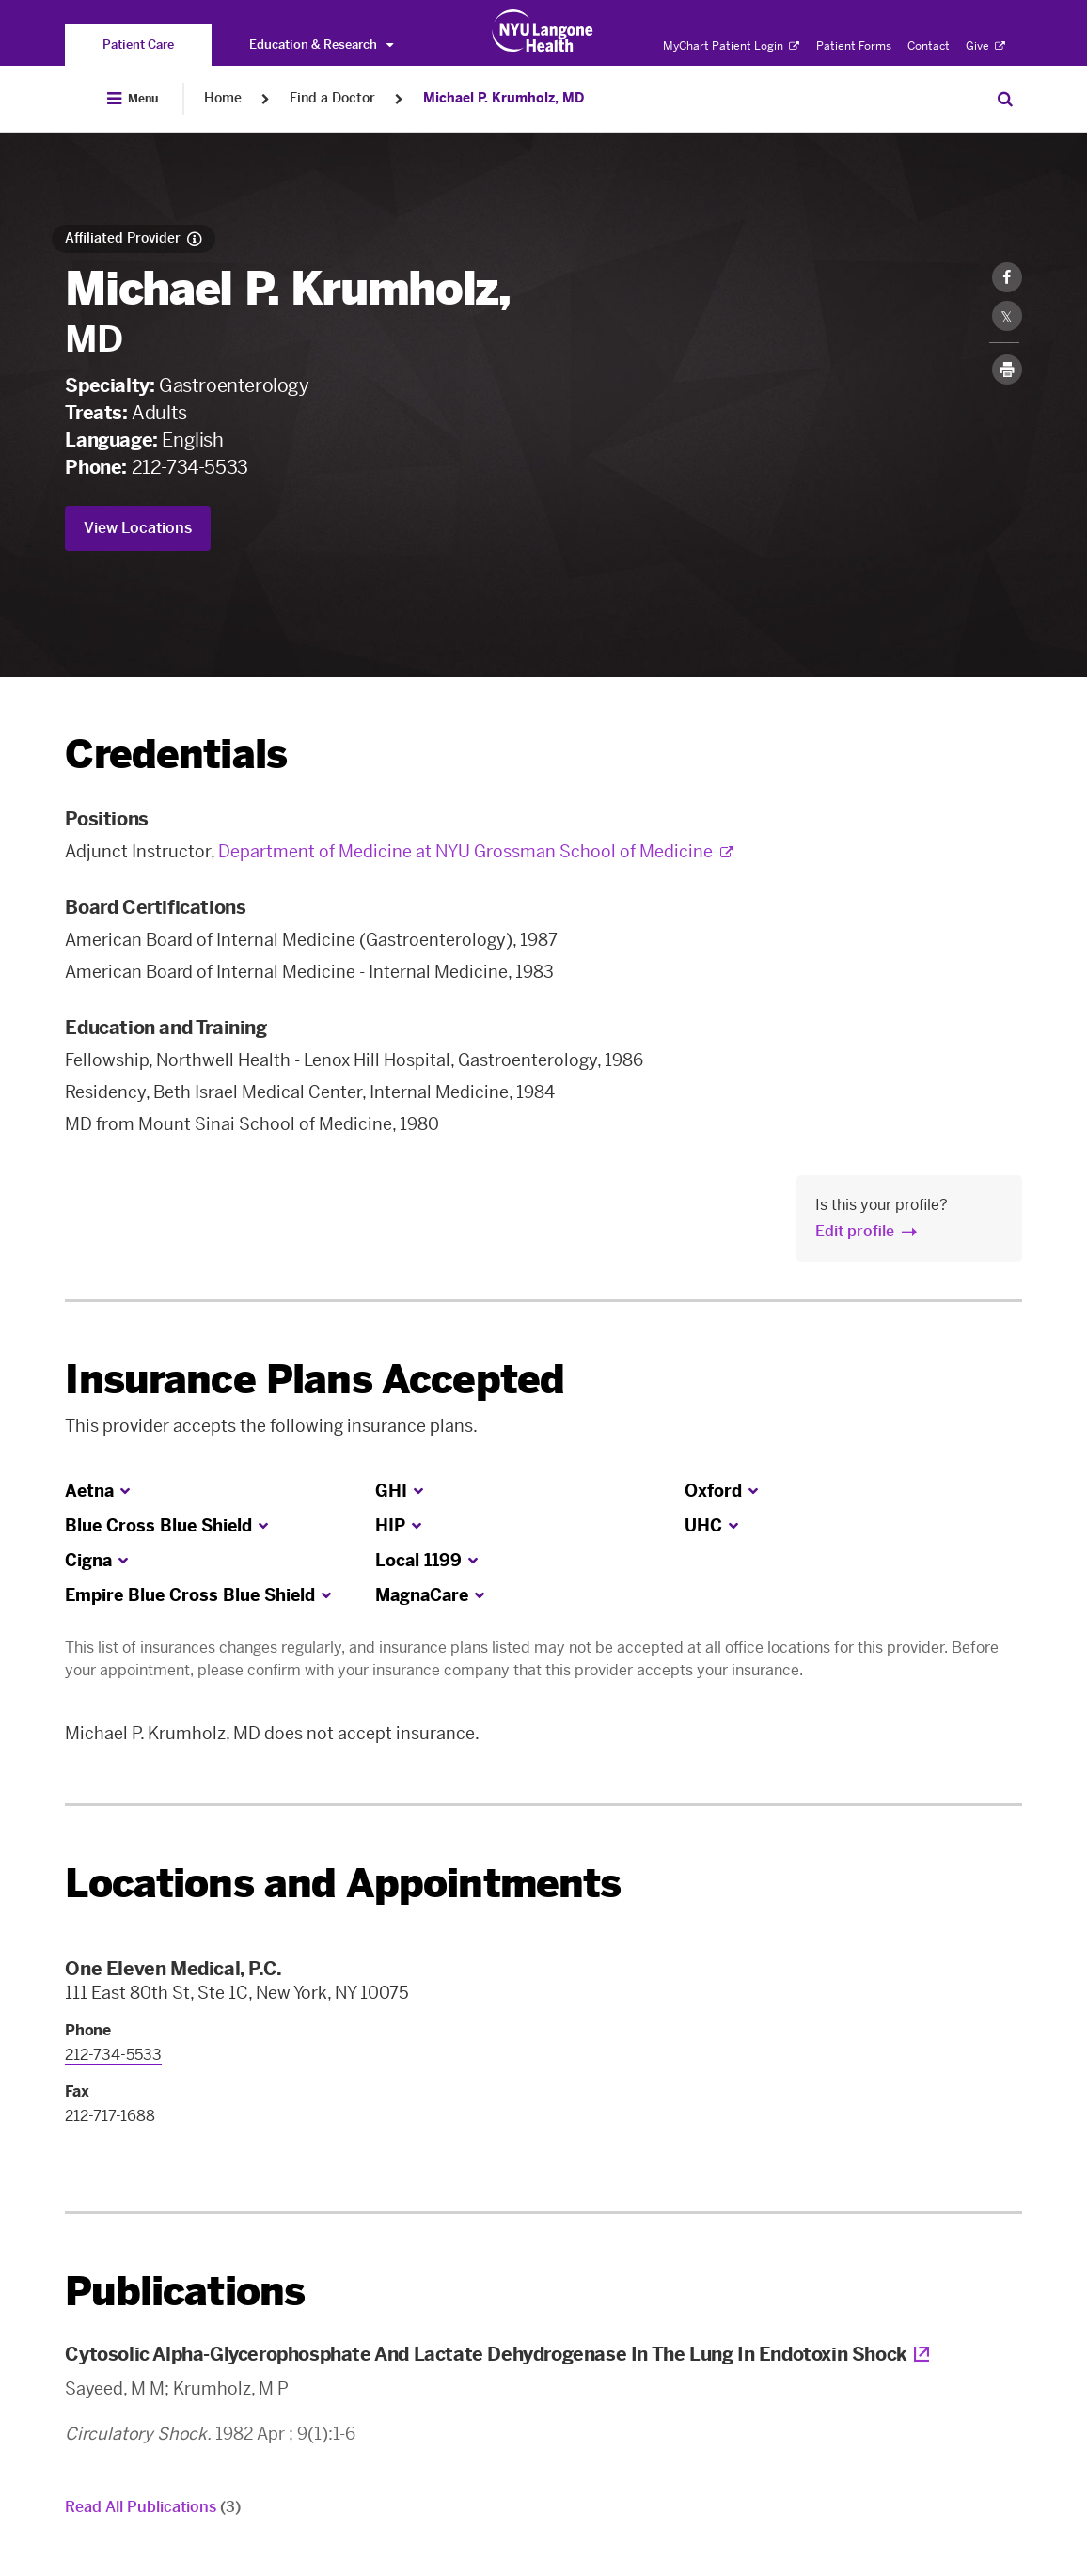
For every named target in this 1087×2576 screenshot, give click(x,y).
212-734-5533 (190, 467)
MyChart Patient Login (731, 46)
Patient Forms (853, 46)
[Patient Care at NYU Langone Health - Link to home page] (543, 31)
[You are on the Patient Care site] (138, 44)
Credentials (176, 754)
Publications (185, 2292)
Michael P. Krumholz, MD (503, 98)
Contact (928, 46)
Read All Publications (153, 2507)
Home (223, 98)
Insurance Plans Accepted (314, 1380)
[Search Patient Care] (1005, 98)
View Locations (138, 528)
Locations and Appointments (343, 1884)
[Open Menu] (132, 99)
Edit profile (854, 1231)
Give (985, 46)
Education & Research (321, 45)
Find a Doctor (332, 98)
